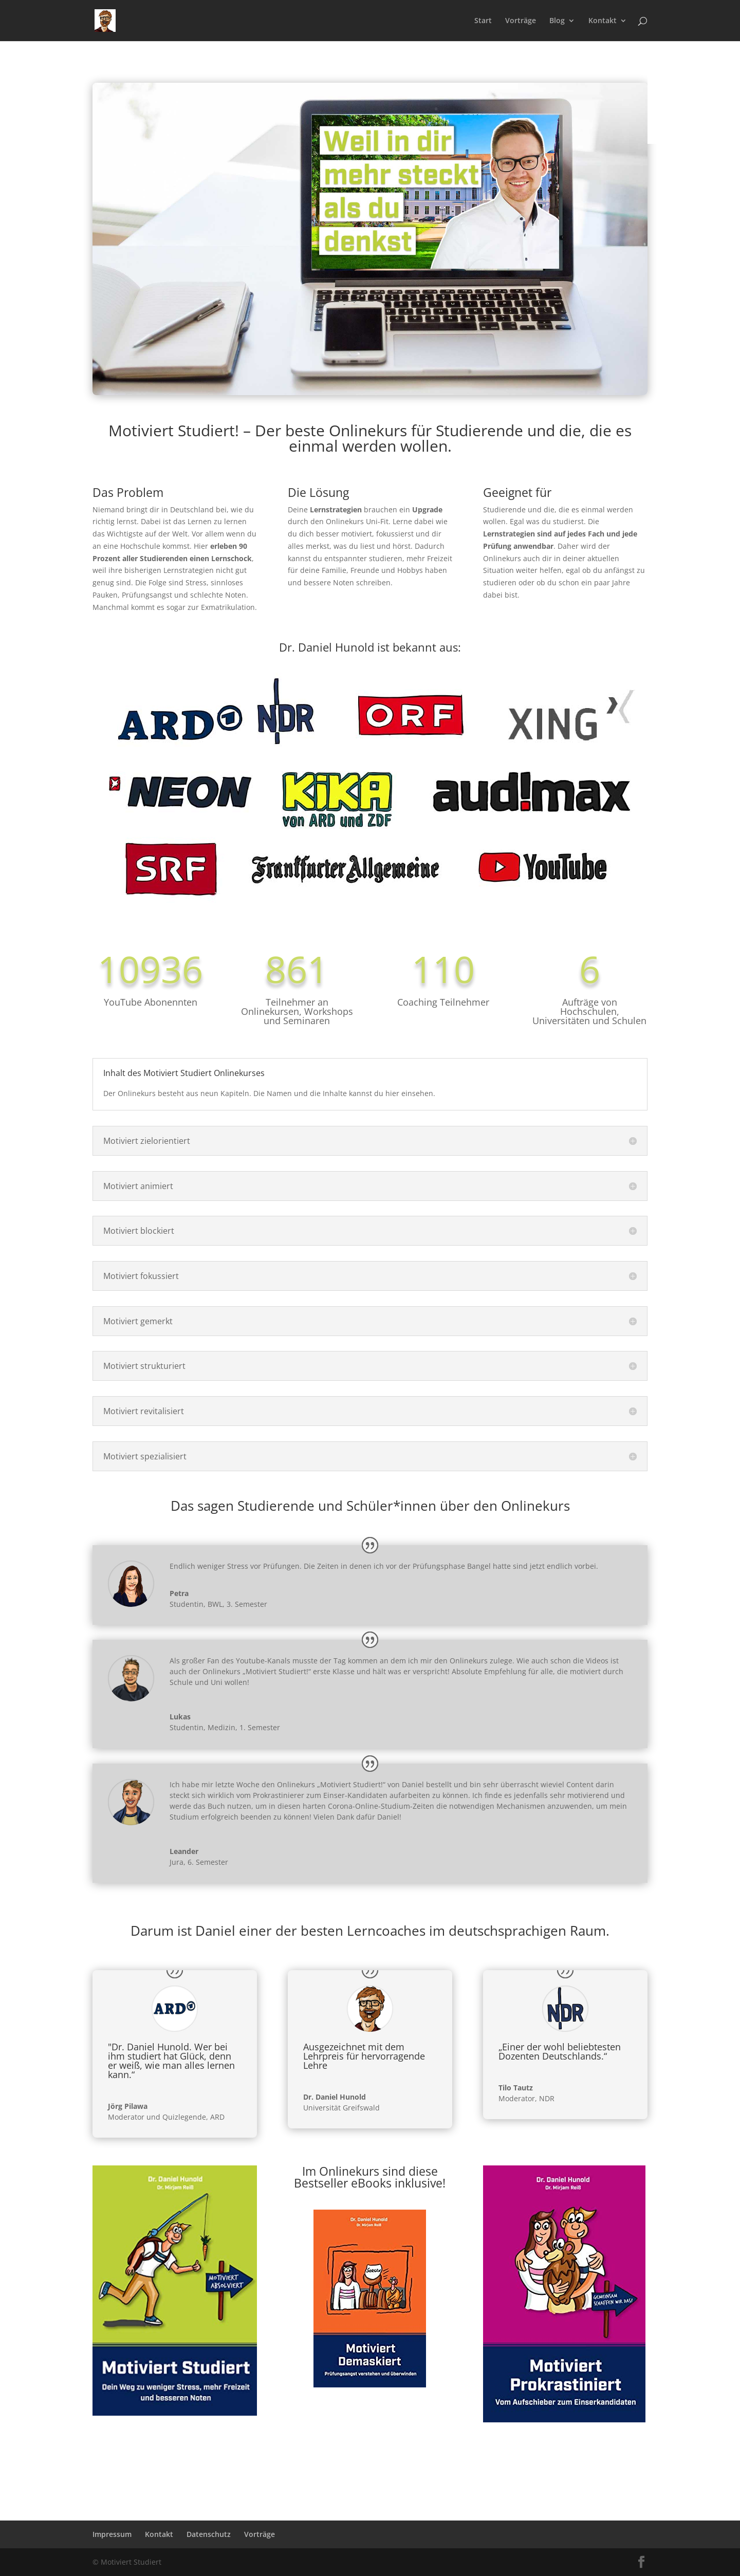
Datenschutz (209, 2534)
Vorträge (520, 21)
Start (483, 21)
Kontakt (602, 21)
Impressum (112, 2534)
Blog (557, 21)
